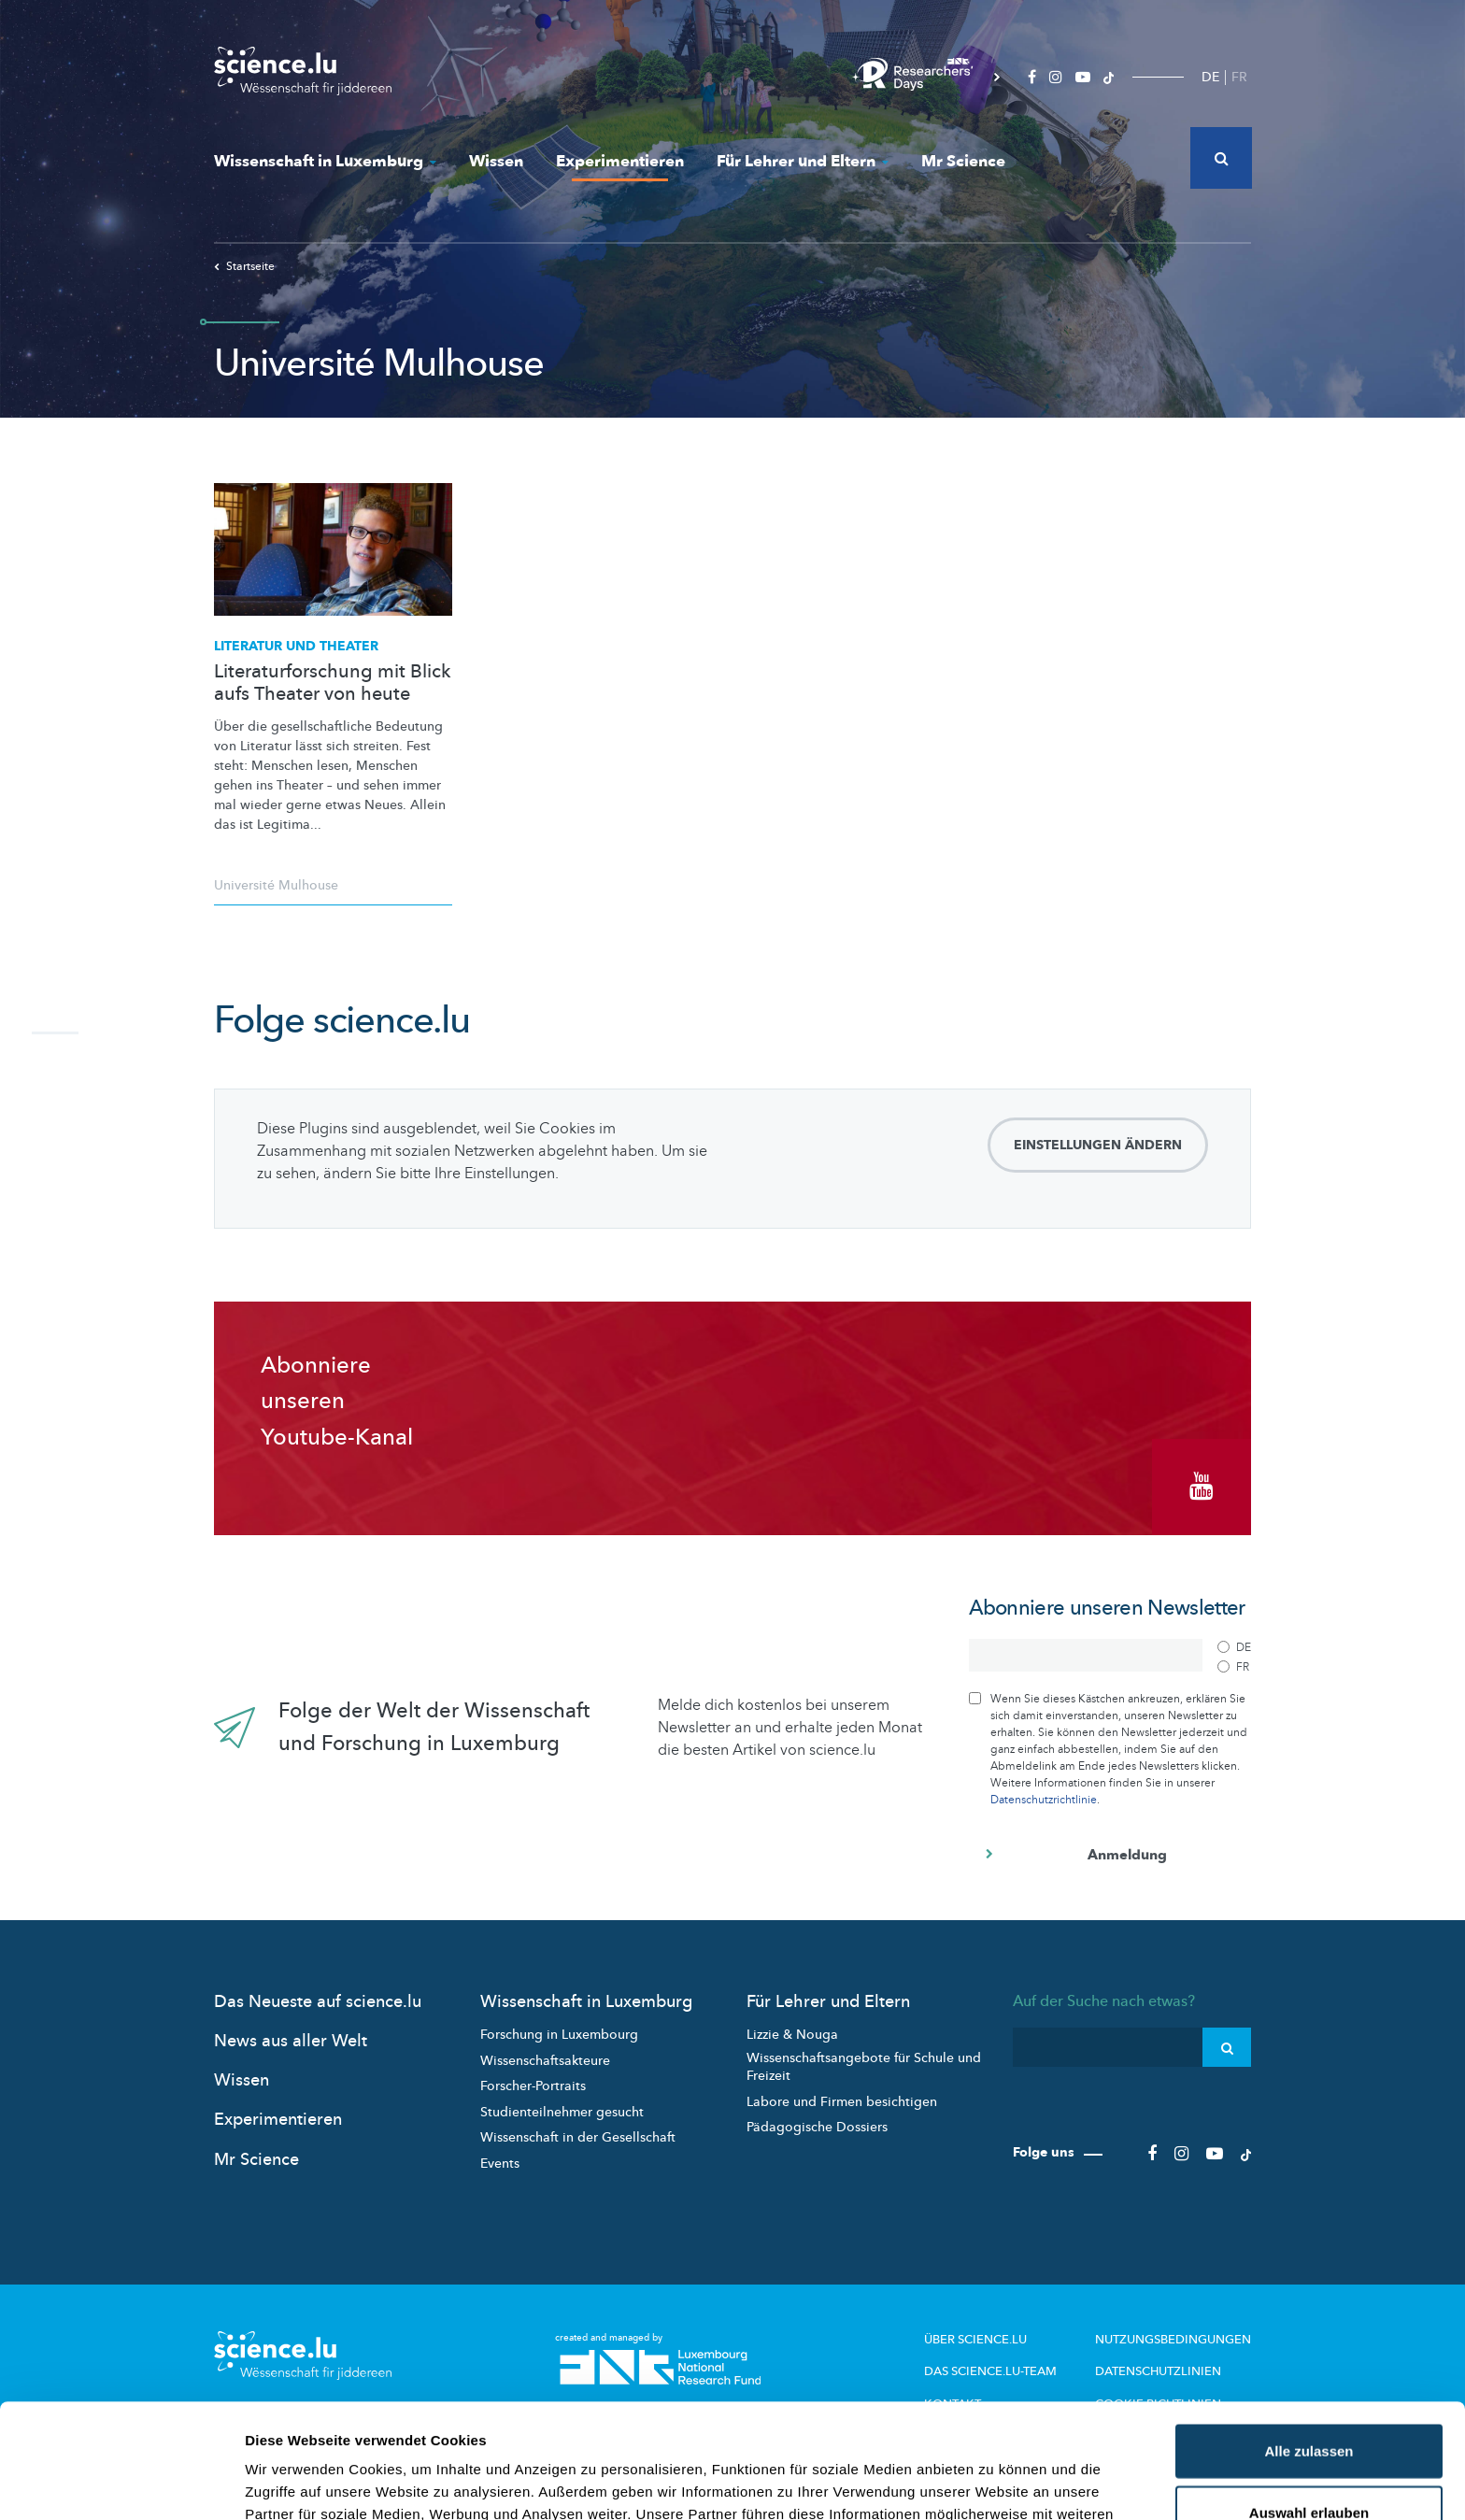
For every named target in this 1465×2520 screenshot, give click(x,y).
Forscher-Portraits (533, 2086)
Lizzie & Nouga (792, 2034)
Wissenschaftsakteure (545, 2061)
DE (1210, 77)
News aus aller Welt (290, 2041)
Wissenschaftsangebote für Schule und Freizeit (864, 2067)
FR (1239, 77)
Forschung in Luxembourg (559, 2034)
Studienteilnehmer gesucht (562, 2112)
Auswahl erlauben (1309, 2398)
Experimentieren (620, 161)
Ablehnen (1309, 2459)
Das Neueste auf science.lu (317, 2002)
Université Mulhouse (276, 885)
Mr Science (963, 161)
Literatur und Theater (296, 646)
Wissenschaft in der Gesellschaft (578, 2137)
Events (499, 2163)
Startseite (244, 266)
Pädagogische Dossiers (817, 2127)
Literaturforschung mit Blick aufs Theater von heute (332, 683)
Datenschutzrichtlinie (1043, 1799)
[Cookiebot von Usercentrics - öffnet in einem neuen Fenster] (121, 2484)
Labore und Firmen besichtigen (842, 2102)
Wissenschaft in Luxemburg (325, 161)
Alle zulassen (1308, 2336)
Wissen (496, 161)
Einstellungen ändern (1098, 1145)
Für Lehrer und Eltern (803, 161)
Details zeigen (993, 2483)
